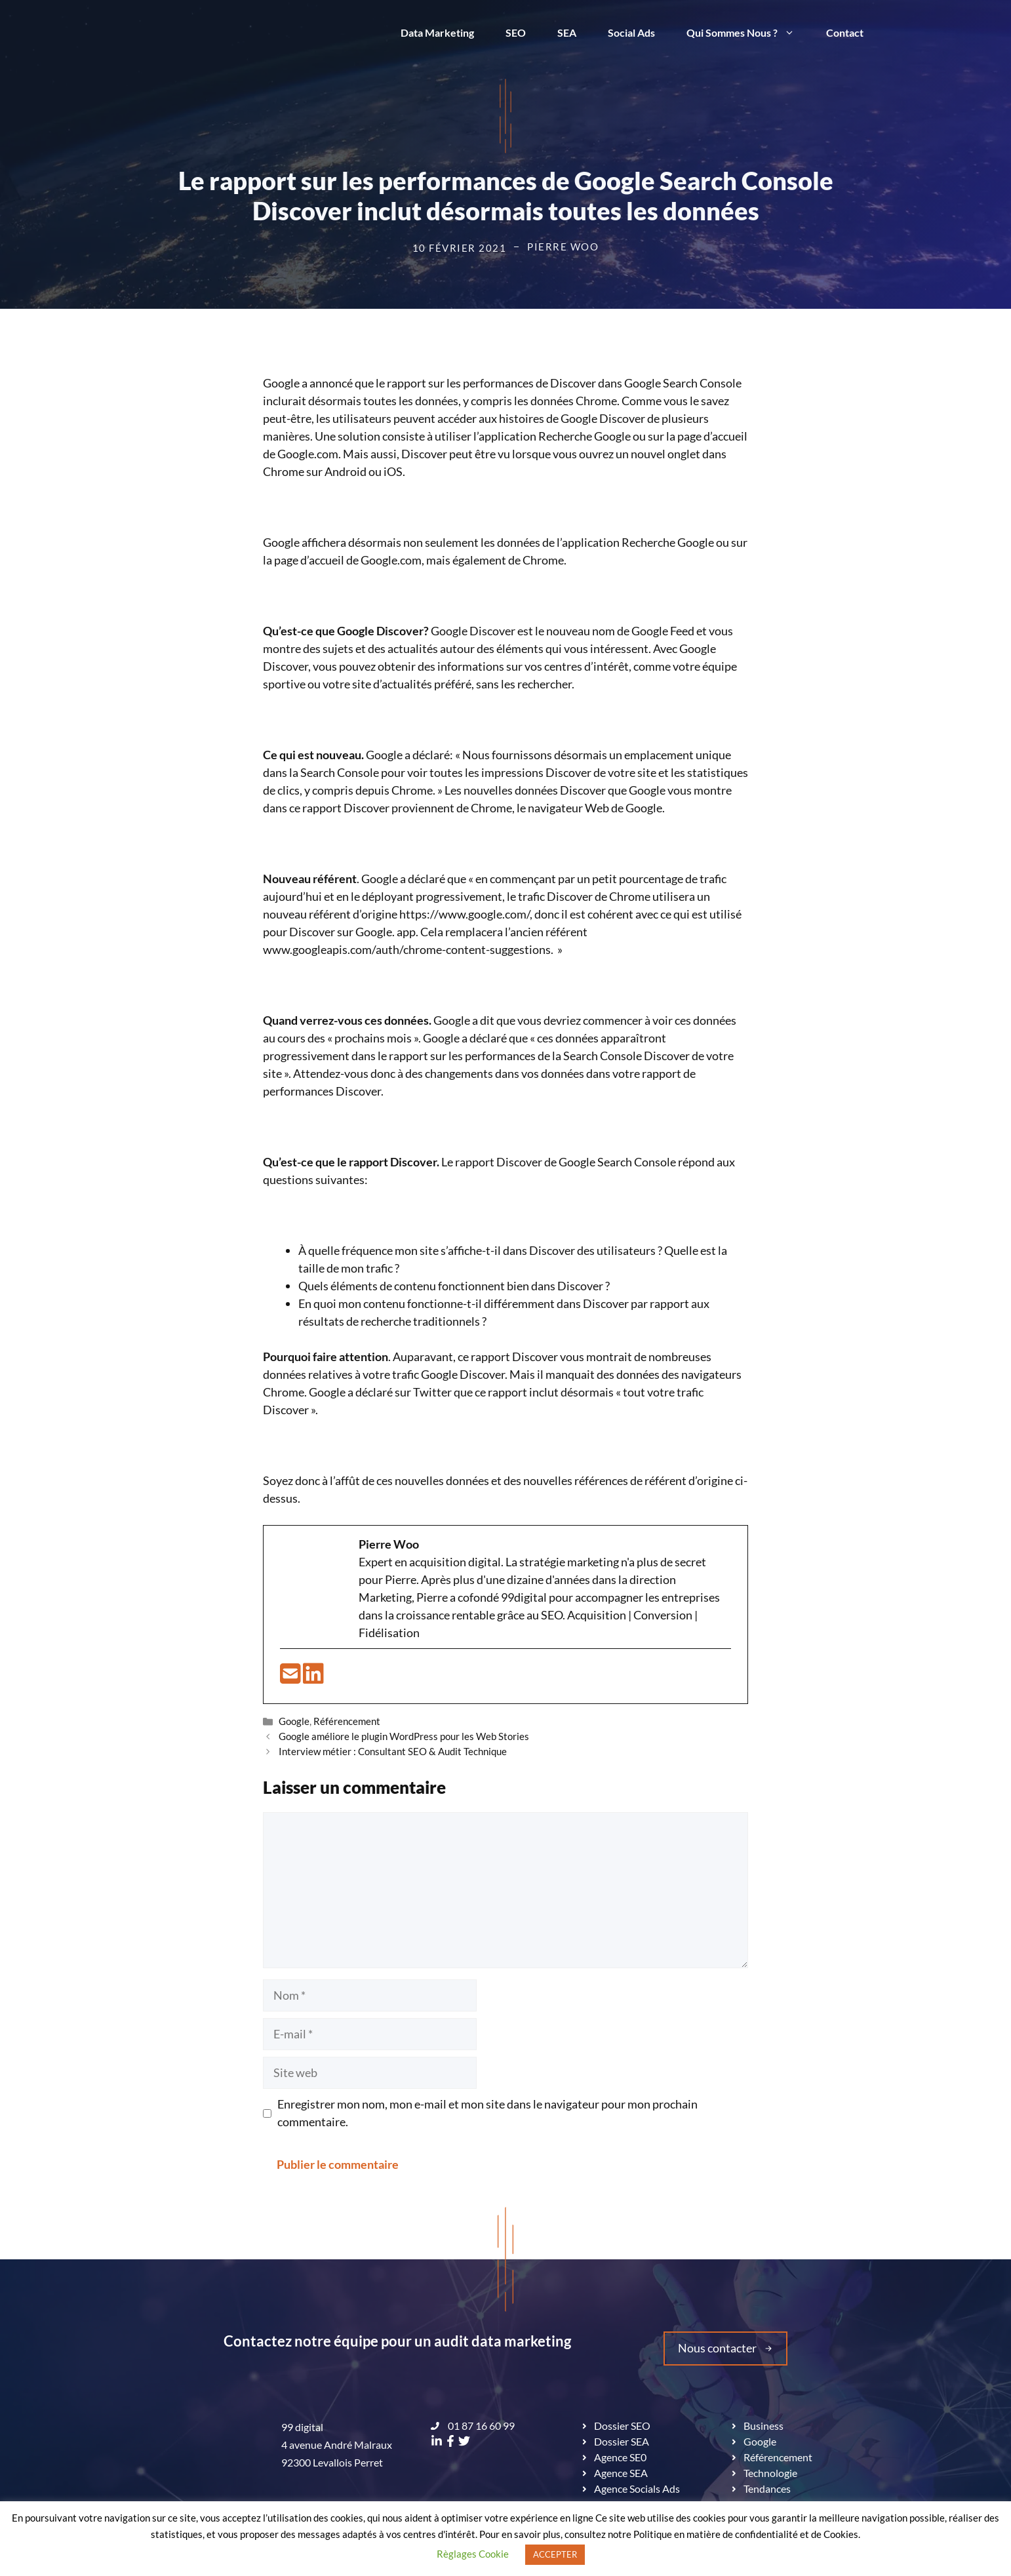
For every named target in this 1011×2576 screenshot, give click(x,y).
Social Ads (631, 32)
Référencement (346, 1721)
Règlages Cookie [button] (473, 2554)
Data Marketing (437, 32)
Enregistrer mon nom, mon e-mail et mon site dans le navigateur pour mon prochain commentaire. (487, 2113)
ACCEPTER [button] (555, 2554)
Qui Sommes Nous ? (748, 32)
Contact (844, 32)
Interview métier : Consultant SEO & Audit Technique (393, 1751)
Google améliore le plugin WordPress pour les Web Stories (404, 1736)
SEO (516, 32)
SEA (566, 32)
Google (294, 1721)
